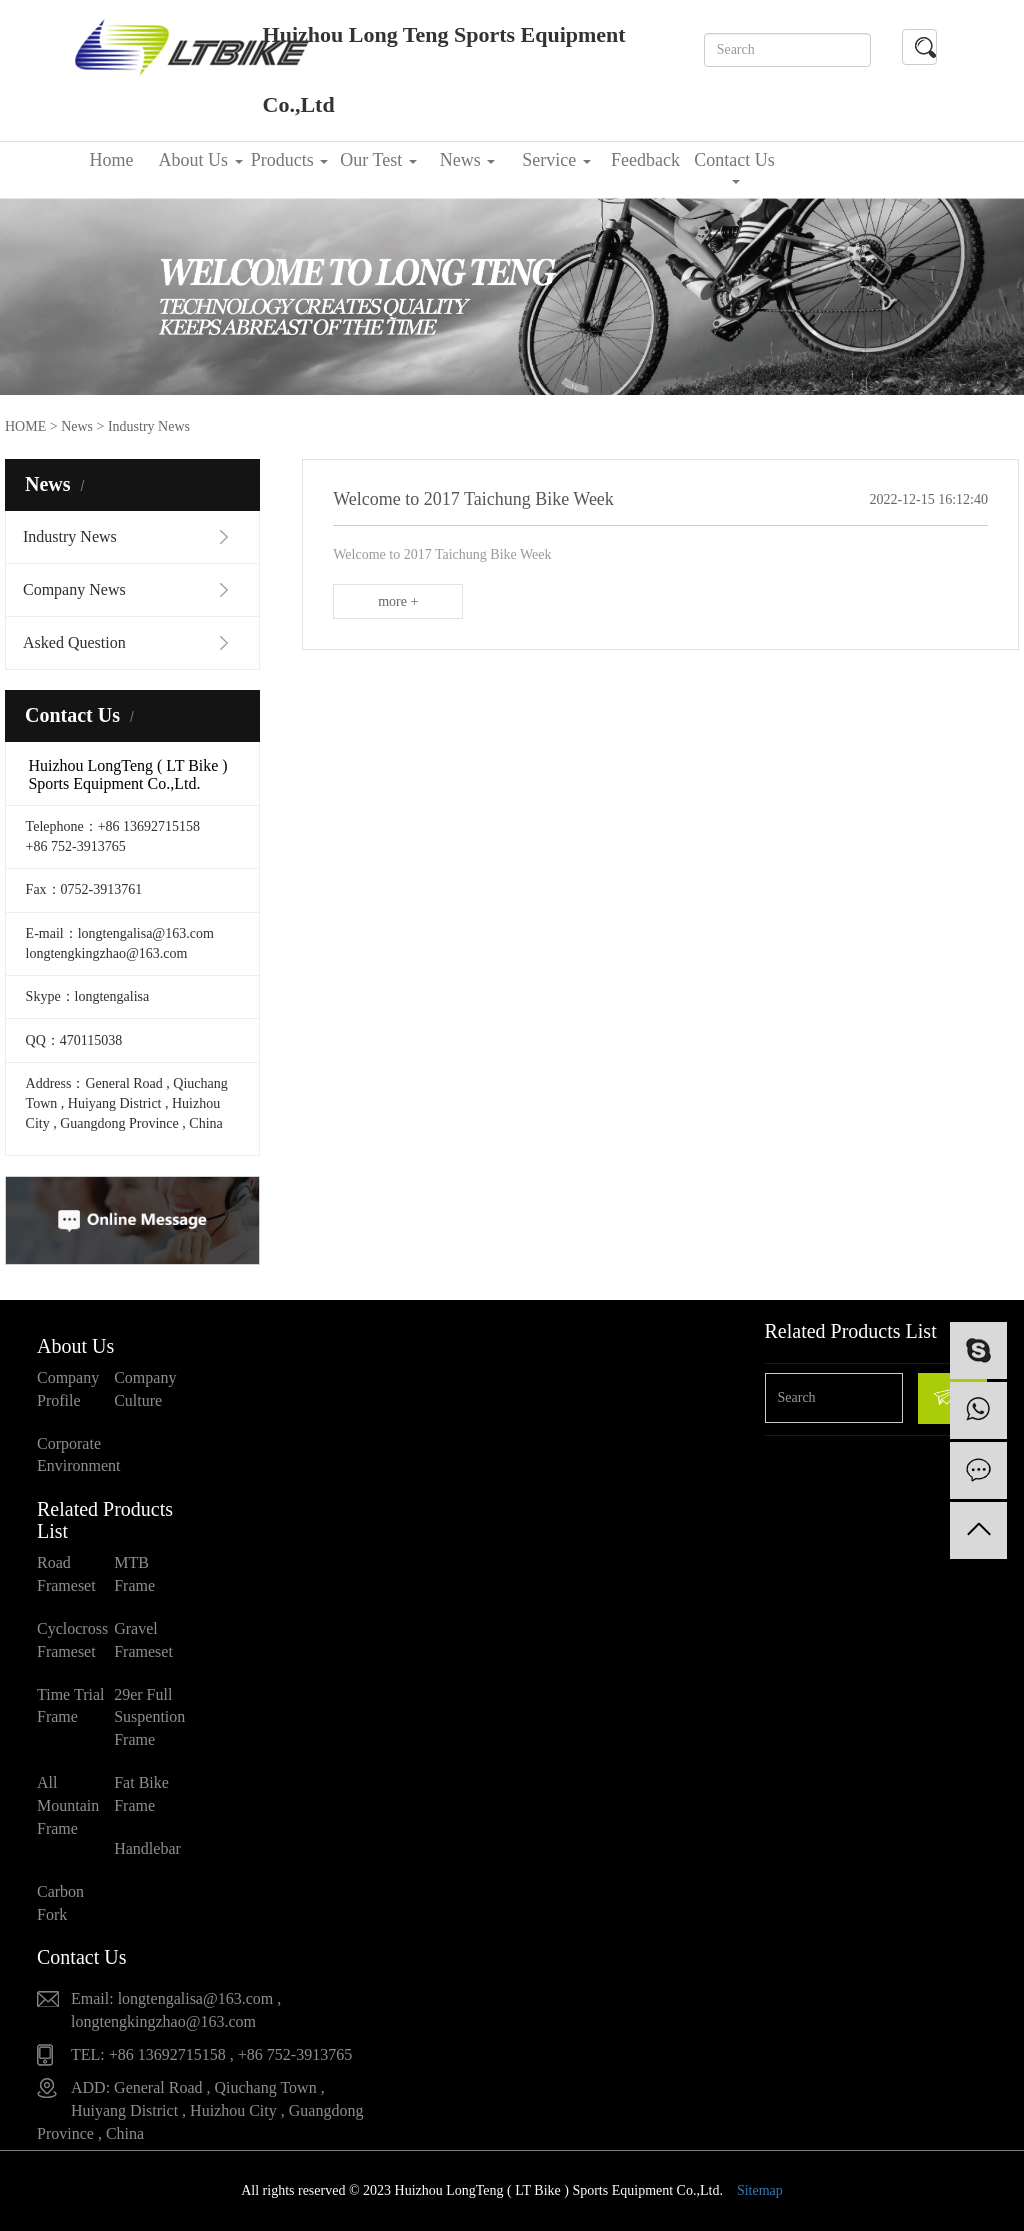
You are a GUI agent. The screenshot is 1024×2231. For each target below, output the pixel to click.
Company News (74, 589)
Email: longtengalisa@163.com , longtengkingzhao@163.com (176, 2010)
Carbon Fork (60, 1903)
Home (112, 160)
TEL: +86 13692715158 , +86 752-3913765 (211, 2054)
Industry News (70, 536)
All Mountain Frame (68, 1805)
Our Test (378, 160)
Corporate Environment (75, 1455)
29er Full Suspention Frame (149, 1717)
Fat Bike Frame (141, 1794)
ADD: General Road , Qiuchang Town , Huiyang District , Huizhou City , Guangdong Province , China (200, 2110)
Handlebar (147, 1848)
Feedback (645, 160)
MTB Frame (134, 1574)
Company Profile (68, 1389)
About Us (200, 160)
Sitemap (760, 2190)
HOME (25, 426)
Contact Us (734, 167)
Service (556, 160)
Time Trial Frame (70, 1706)
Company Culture (145, 1389)
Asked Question (74, 642)
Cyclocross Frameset (72, 1640)
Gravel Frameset (143, 1640)
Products (290, 160)
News (468, 160)
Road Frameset (66, 1574)
